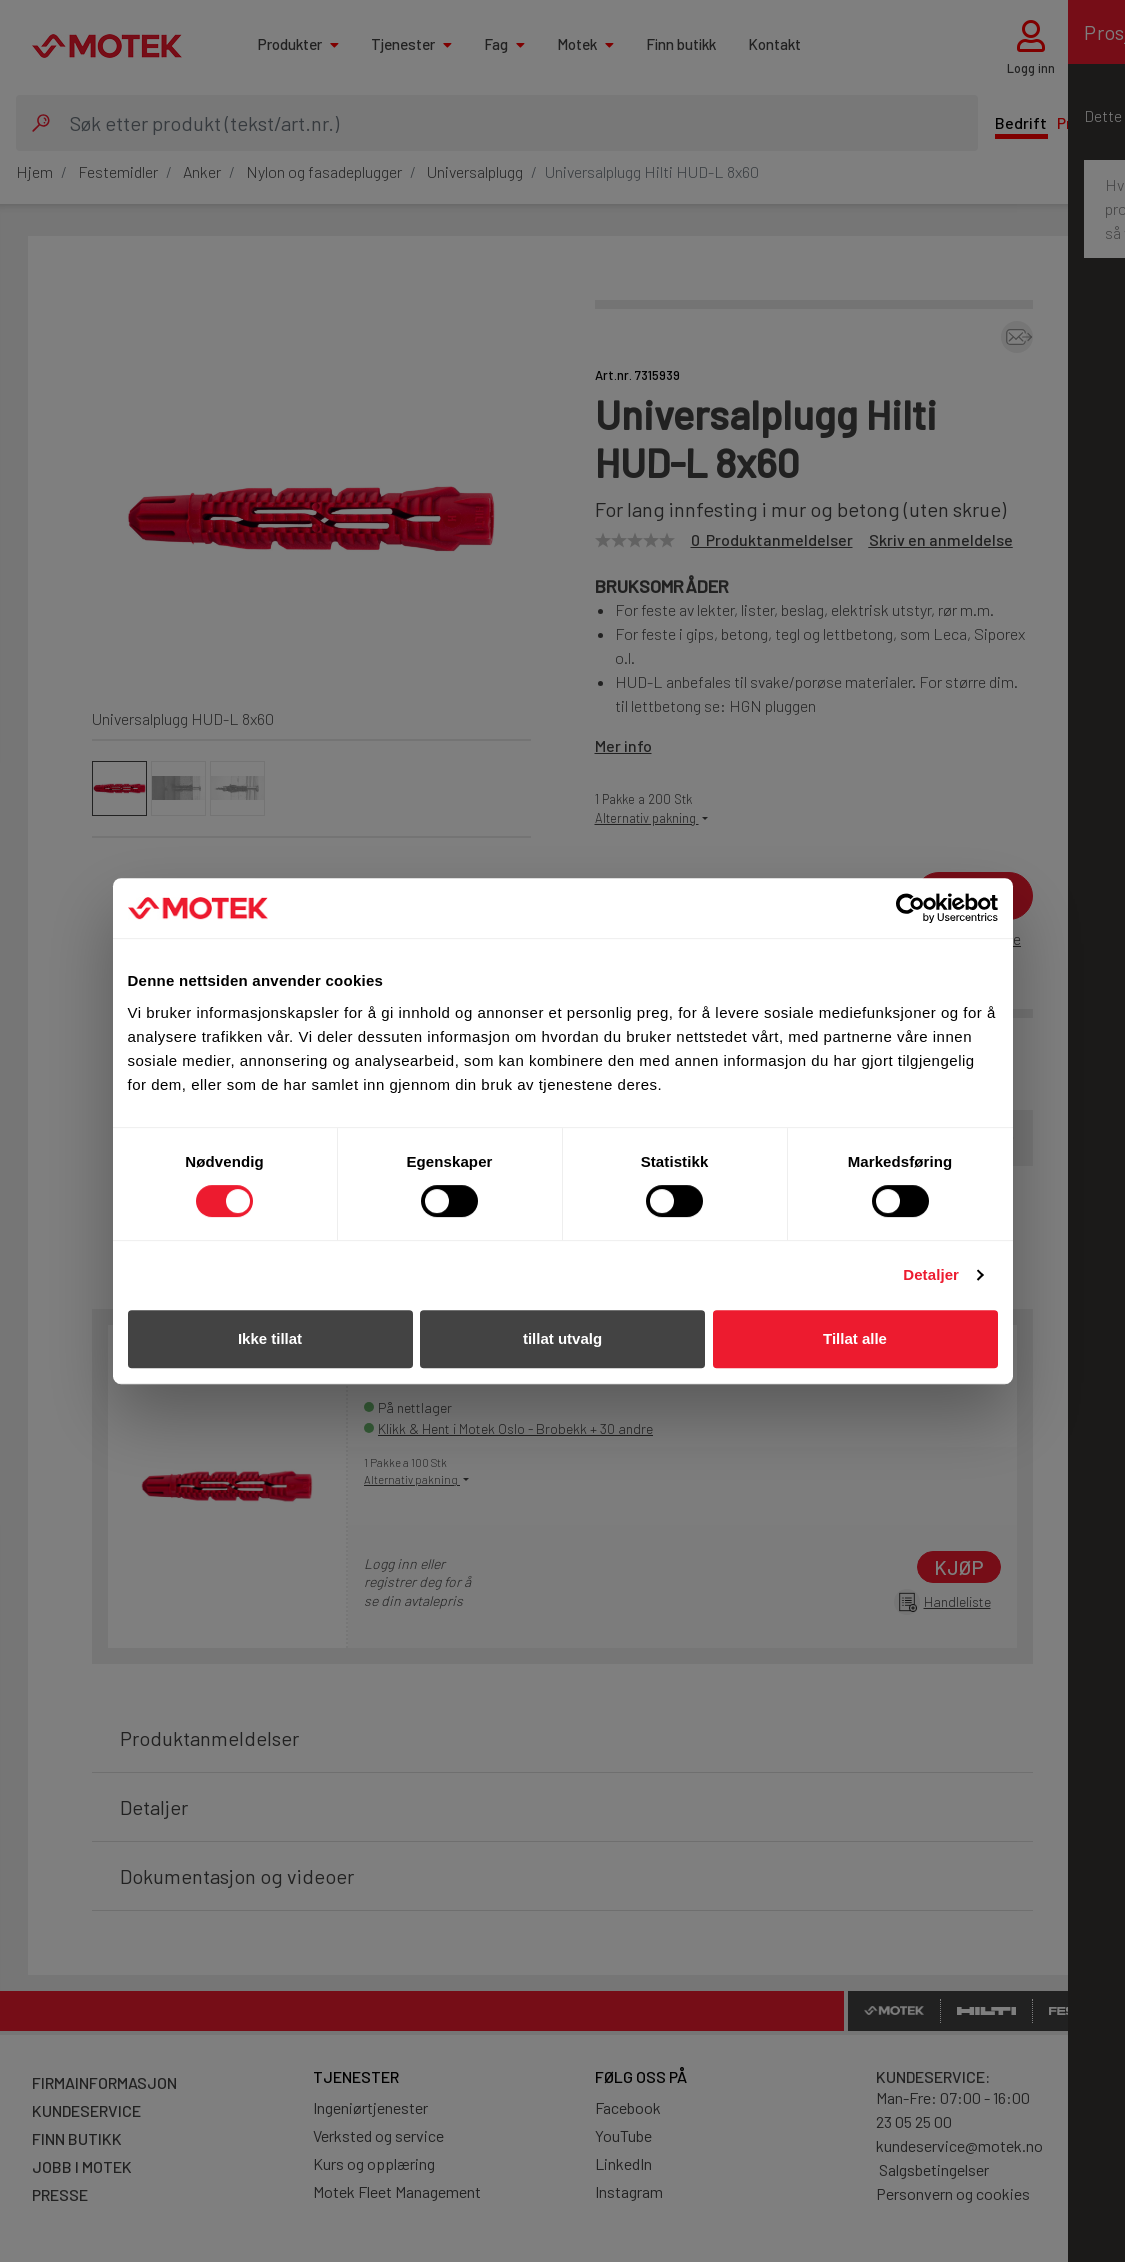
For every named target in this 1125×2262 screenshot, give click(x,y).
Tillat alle (855, 1338)
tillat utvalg (562, 1338)
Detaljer (931, 1274)
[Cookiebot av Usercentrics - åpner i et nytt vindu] (910, 908)
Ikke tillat (270, 1338)
